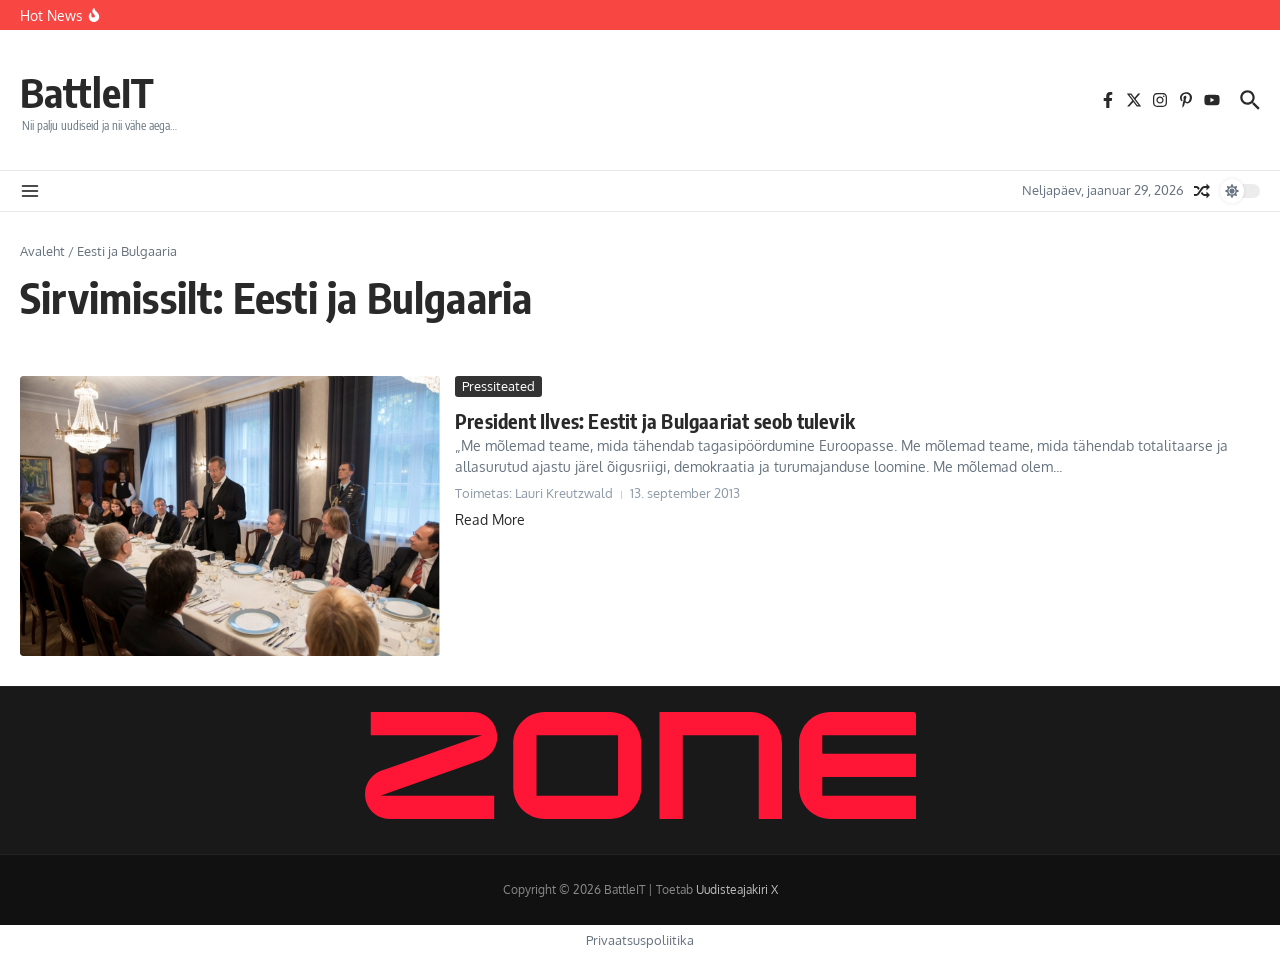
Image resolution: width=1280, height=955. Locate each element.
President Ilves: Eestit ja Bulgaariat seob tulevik (655, 420)
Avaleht (42, 251)
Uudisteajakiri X (737, 889)
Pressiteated (498, 386)
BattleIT (87, 92)
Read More (490, 519)
